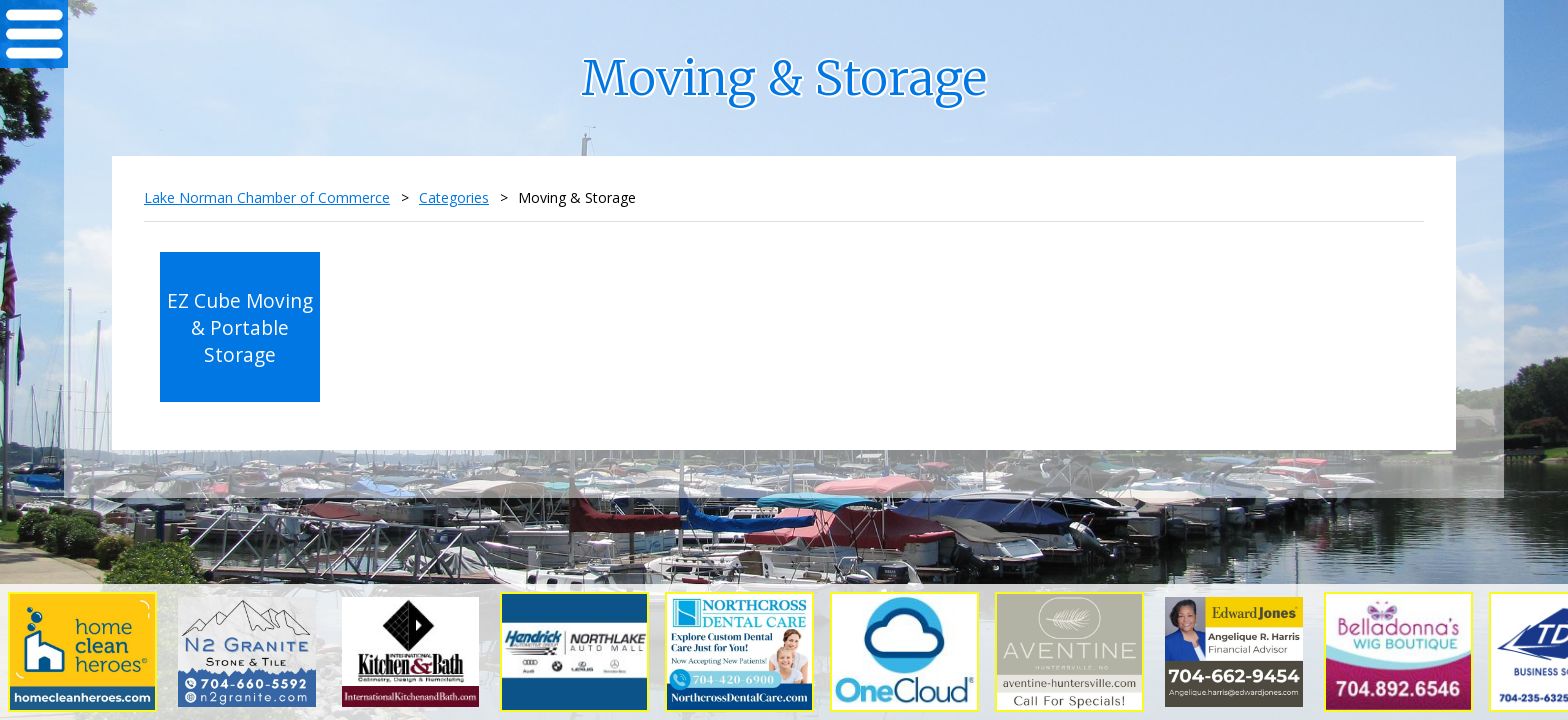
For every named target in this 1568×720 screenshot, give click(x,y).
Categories (454, 197)
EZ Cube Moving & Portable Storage (240, 327)
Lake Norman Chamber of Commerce (267, 197)
